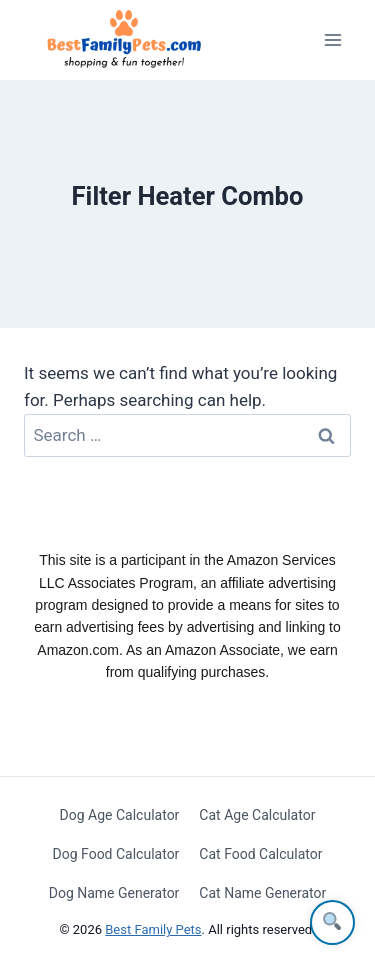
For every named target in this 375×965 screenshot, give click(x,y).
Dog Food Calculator (116, 854)
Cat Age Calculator (257, 815)
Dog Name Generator (114, 893)
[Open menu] (332, 39)
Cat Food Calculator (260, 854)
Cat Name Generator (262, 893)
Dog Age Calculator (120, 815)
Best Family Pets (153, 929)
